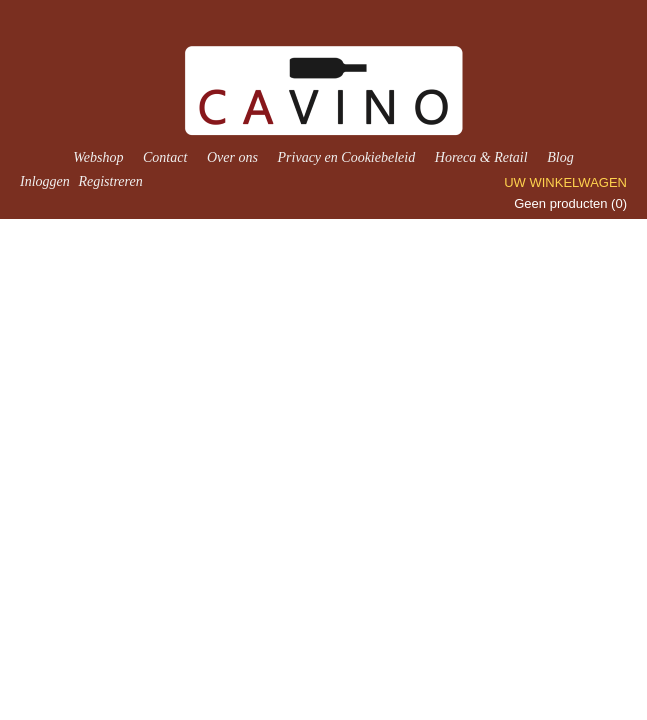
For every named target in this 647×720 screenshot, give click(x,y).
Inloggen (45, 181)
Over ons (232, 157)
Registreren (110, 181)
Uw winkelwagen (565, 182)
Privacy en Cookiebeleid (347, 157)
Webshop (98, 157)
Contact (165, 157)
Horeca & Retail (481, 157)
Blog (560, 157)
